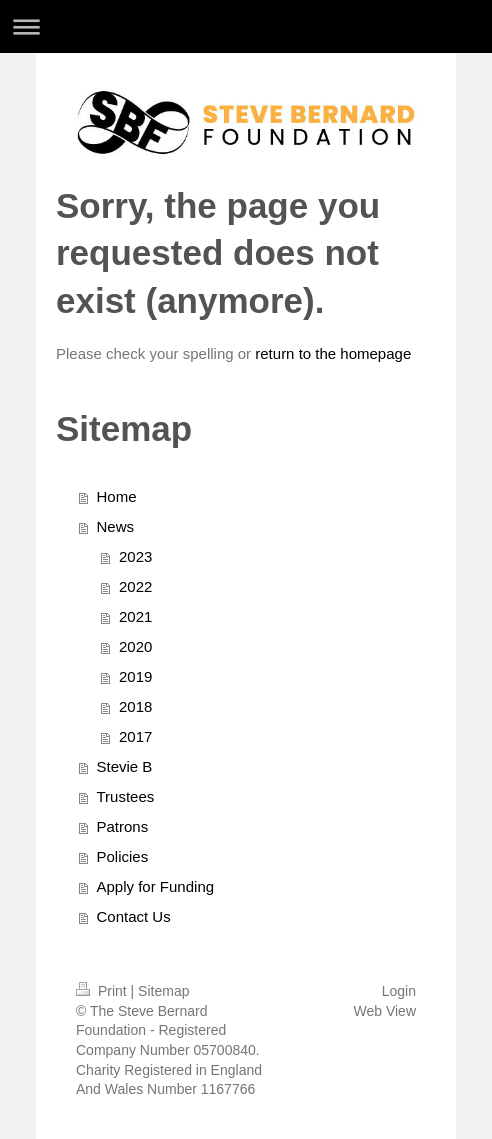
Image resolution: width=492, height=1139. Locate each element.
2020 (135, 646)
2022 (135, 586)
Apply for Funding (156, 886)
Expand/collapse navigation (246, 26)
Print (103, 991)
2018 (135, 706)
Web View (384, 1011)
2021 (135, 616)
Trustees (126, 796)
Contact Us (134, 916)
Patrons (123, 826)
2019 (135, 676)
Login (399, 991)
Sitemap (163, 991)
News (116, 526)
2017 (135, 736)
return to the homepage (333, 353)
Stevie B (125, 766)
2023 (135, 556)
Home (117, 496)
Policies (123, 856)
